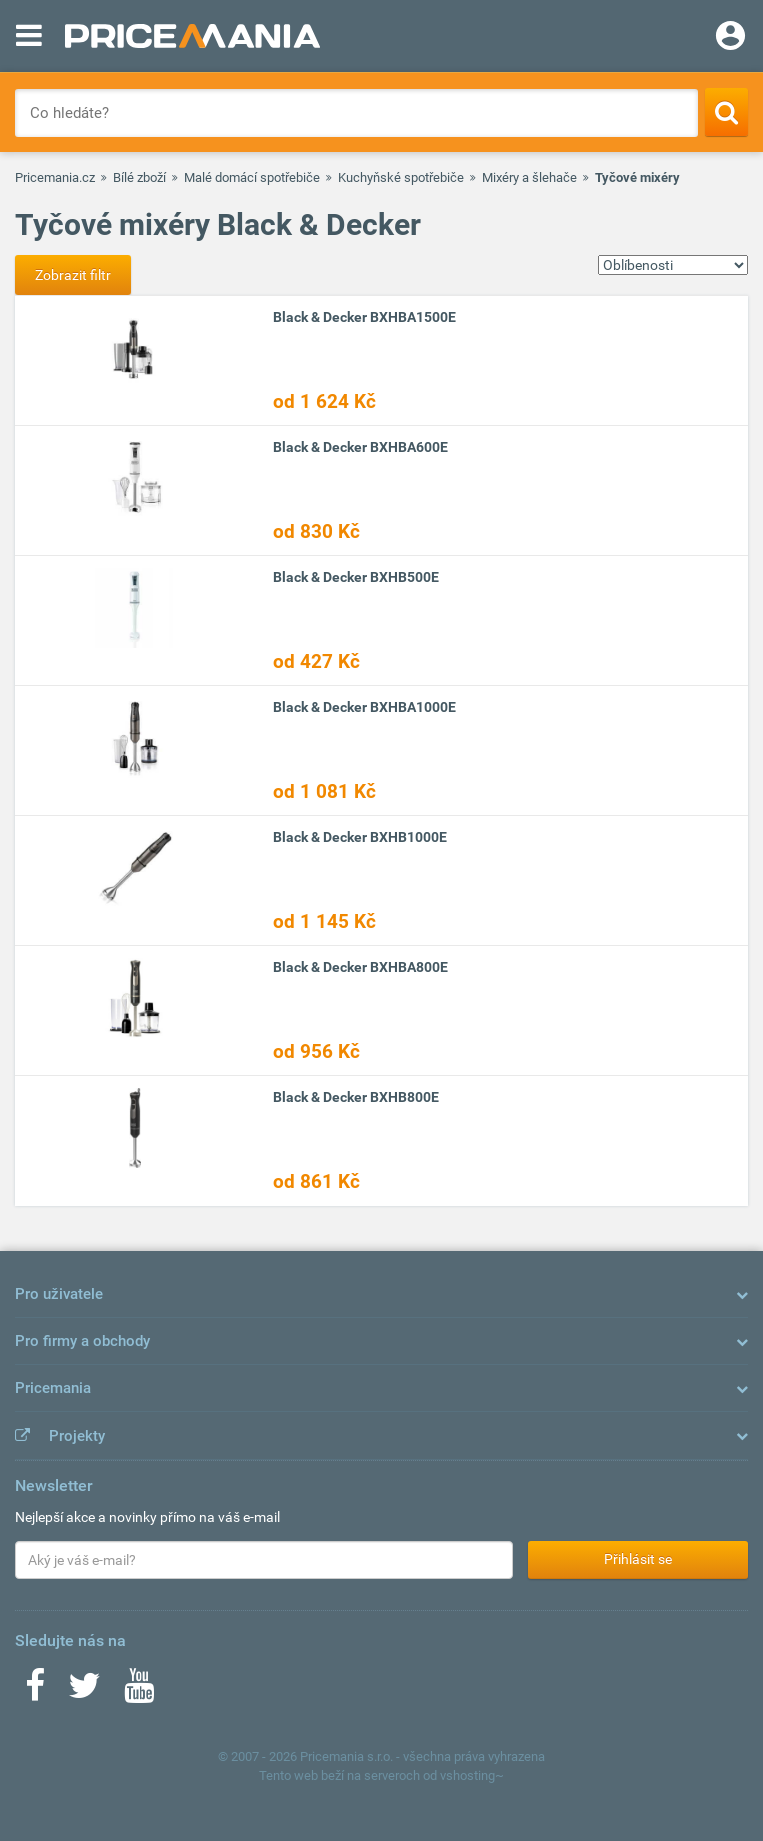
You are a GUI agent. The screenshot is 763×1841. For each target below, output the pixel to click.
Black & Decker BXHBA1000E (364, 707)
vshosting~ (472, 1775)
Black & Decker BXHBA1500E (364, 317)
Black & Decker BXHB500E (356, 577)
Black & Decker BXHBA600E (360, 447)
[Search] (726, 112)
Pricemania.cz (55, 177)
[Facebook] (35, 1692)
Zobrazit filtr (73, 275)
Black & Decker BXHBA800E (360, 967)
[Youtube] (139, 1692)
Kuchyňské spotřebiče (401, 177)
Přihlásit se (638, 1559)
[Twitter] (84, 1692)
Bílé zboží (139, 177)
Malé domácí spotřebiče (252, 177)
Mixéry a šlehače (529, 177)
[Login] (730, 38)
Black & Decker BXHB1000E (360, 837)
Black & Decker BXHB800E (356, 1097)
